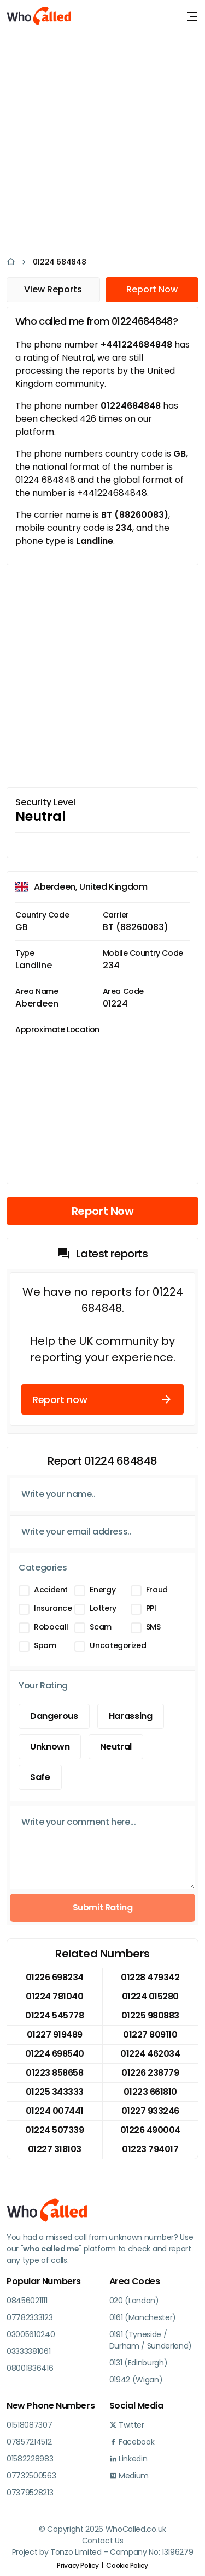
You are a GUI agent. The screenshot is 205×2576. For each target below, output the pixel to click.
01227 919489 (55, 2034)
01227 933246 (150, 2111)
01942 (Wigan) (136, 2379)
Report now (102, 1399)
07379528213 (30, 2492)
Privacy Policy (77, 2565)
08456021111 (27, 2300)
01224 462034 (150, 2053)
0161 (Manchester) (143, 2317)
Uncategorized (118, 1645)
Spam (45, 1645)
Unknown (49, 1746)
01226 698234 (55, 1977)
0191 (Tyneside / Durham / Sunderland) (150, 2340)
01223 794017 (150, 2149)
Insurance (53, 1608)
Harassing (131, 1716)
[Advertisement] (102, 135)
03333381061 (28, 2351)
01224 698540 (54, 2053)
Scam (101, 1626)
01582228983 (30, 2458)
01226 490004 (150, 2130)
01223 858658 (54, 2072)
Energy (102, 1589)
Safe (40, 1777)
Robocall (51, 1626)
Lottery (103, 1608)
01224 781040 (54, 1996)
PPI (151, 1608)
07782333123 (29, 2317)
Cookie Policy (127, 2565)
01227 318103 (54, 2149)
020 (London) (134, 2300)
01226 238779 (150, 2072)
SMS (153, 1626)
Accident (51, 1589)
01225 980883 (150, 2015)
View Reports (53, 289)
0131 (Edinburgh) (138, 2362)
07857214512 (29, 2441)
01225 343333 (55, 2092)
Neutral (115, 1746)
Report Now (152, 289)
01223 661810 (150, 2092)
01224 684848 (59, 261)
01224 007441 (55, 2111)
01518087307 (29, 2424)
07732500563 (31, 2475)
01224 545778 (54, 2015)
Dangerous (54, 1716)
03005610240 (31, 2334)
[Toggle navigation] (191, 16)
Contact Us (103, 2540)
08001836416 (30, 2368)
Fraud (157, 1589)
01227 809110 (150, 2034)
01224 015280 (150, 1996)
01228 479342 (150, 1977)
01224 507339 (54, 2130)
